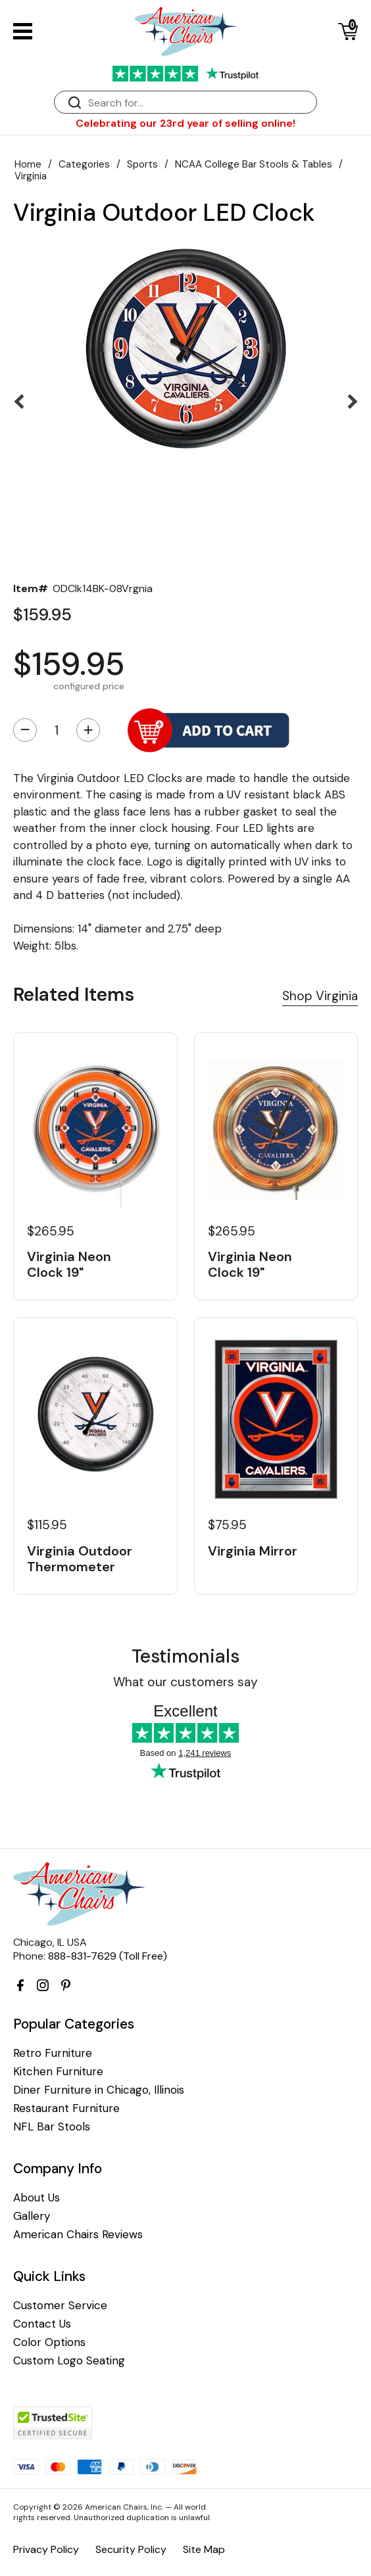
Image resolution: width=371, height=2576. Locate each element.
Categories (84, 164)
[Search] (198, 103)
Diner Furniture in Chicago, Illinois (98, 2090)
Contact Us (42, 2324)
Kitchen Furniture (58, 2071)
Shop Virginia (320, 996)
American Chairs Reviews (78, 2234)
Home (27, 164)
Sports (142, 164)
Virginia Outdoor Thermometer (79, 1559)
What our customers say (185, 1682)
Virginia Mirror (252, 1551)
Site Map (204, 2549)
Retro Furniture (52, 2053)
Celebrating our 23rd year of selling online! (185, 123)
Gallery (31, 2216)
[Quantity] (56, 730)
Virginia (30, 176)
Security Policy (130, 2549)
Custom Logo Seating (69, 2360)
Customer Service (60, 2305)
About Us (36, 2197)
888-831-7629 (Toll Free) (107, 1956)
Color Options (49, 2342)
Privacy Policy (46, 2549)
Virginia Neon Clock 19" (69, 1264)
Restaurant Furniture (66, 2108)
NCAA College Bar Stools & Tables (253, 164)
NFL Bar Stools (51, 2126)
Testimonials (185, 1656)
